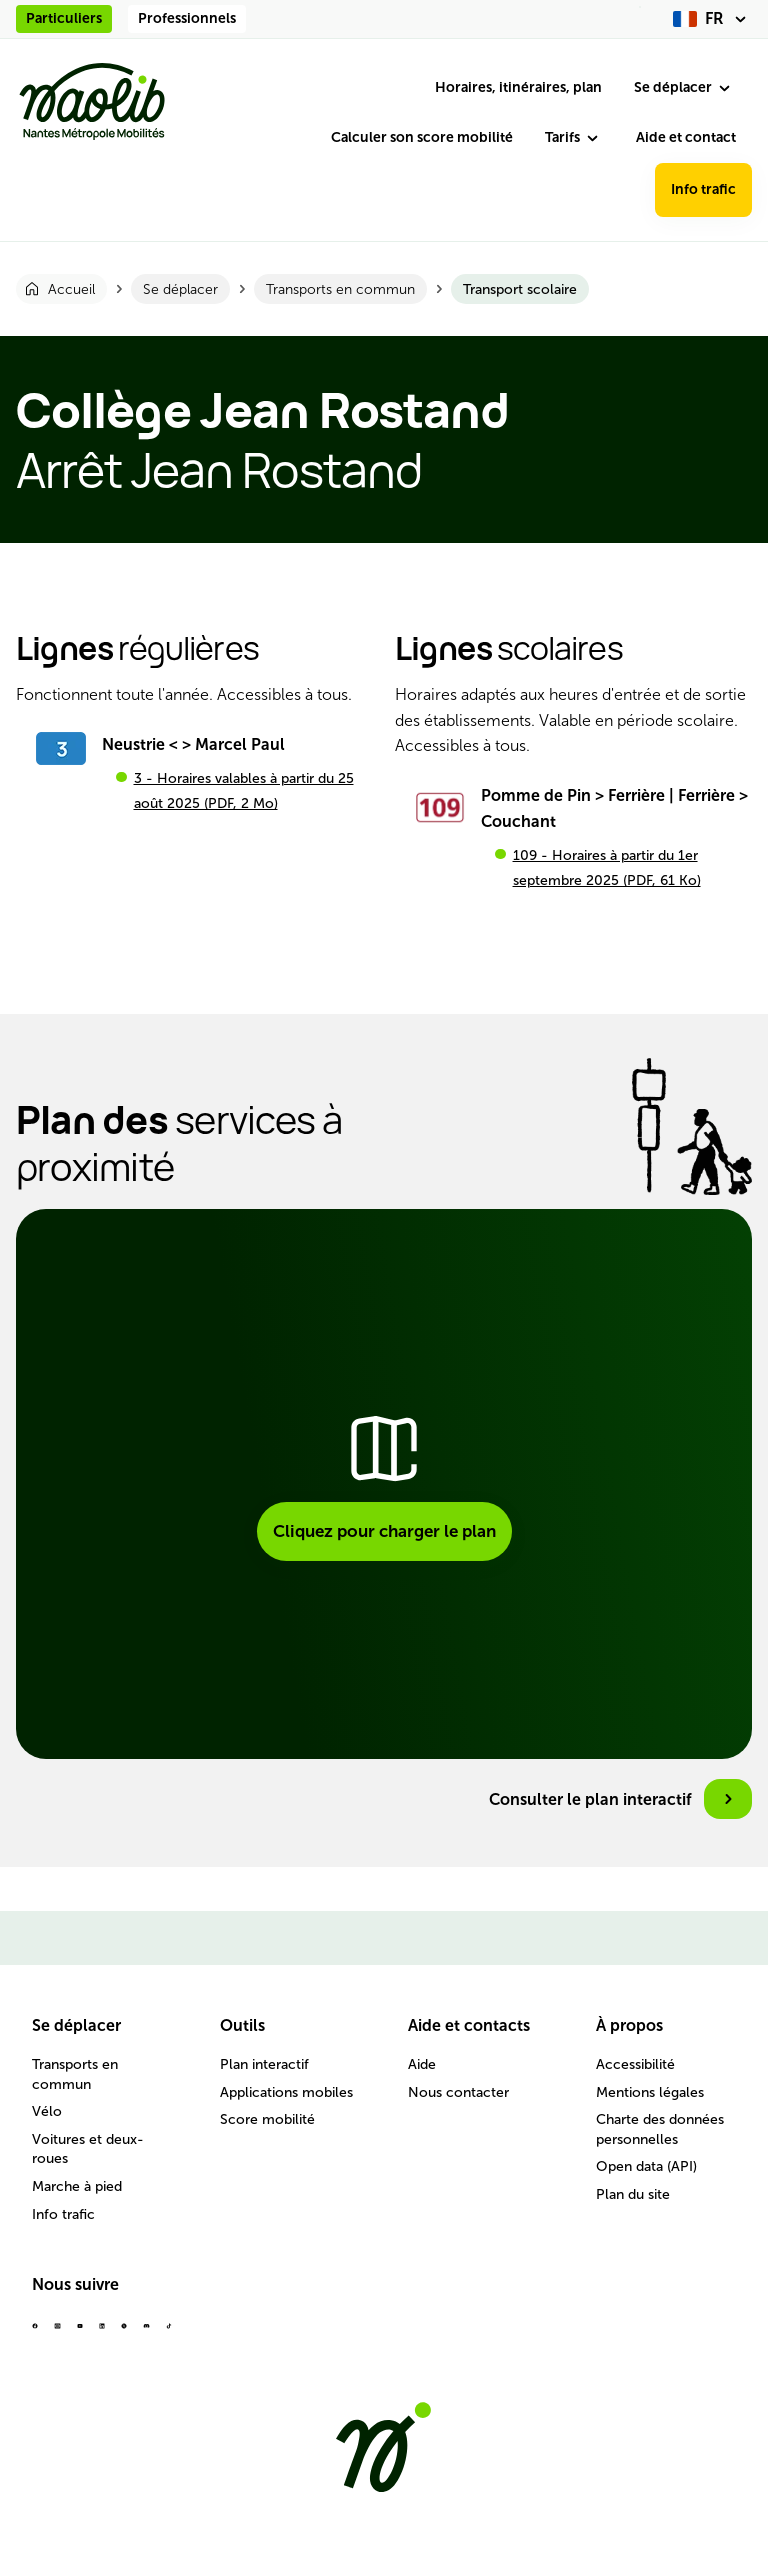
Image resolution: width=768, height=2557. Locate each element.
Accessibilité (635, 2064)
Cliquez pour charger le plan (384, 1531)
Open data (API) (646, 2166)
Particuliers (64, 18)
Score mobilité (267, 2119)
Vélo (47, 2111)
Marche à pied (77, 2186)
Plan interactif (264, 2064)
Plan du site (633, 2194)
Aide (422, 2064)
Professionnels (187, 18)
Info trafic (703, 189)
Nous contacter (458, 2092)
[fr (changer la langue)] (712, 19)
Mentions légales (650, 2092)
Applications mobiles (286, 2092)
